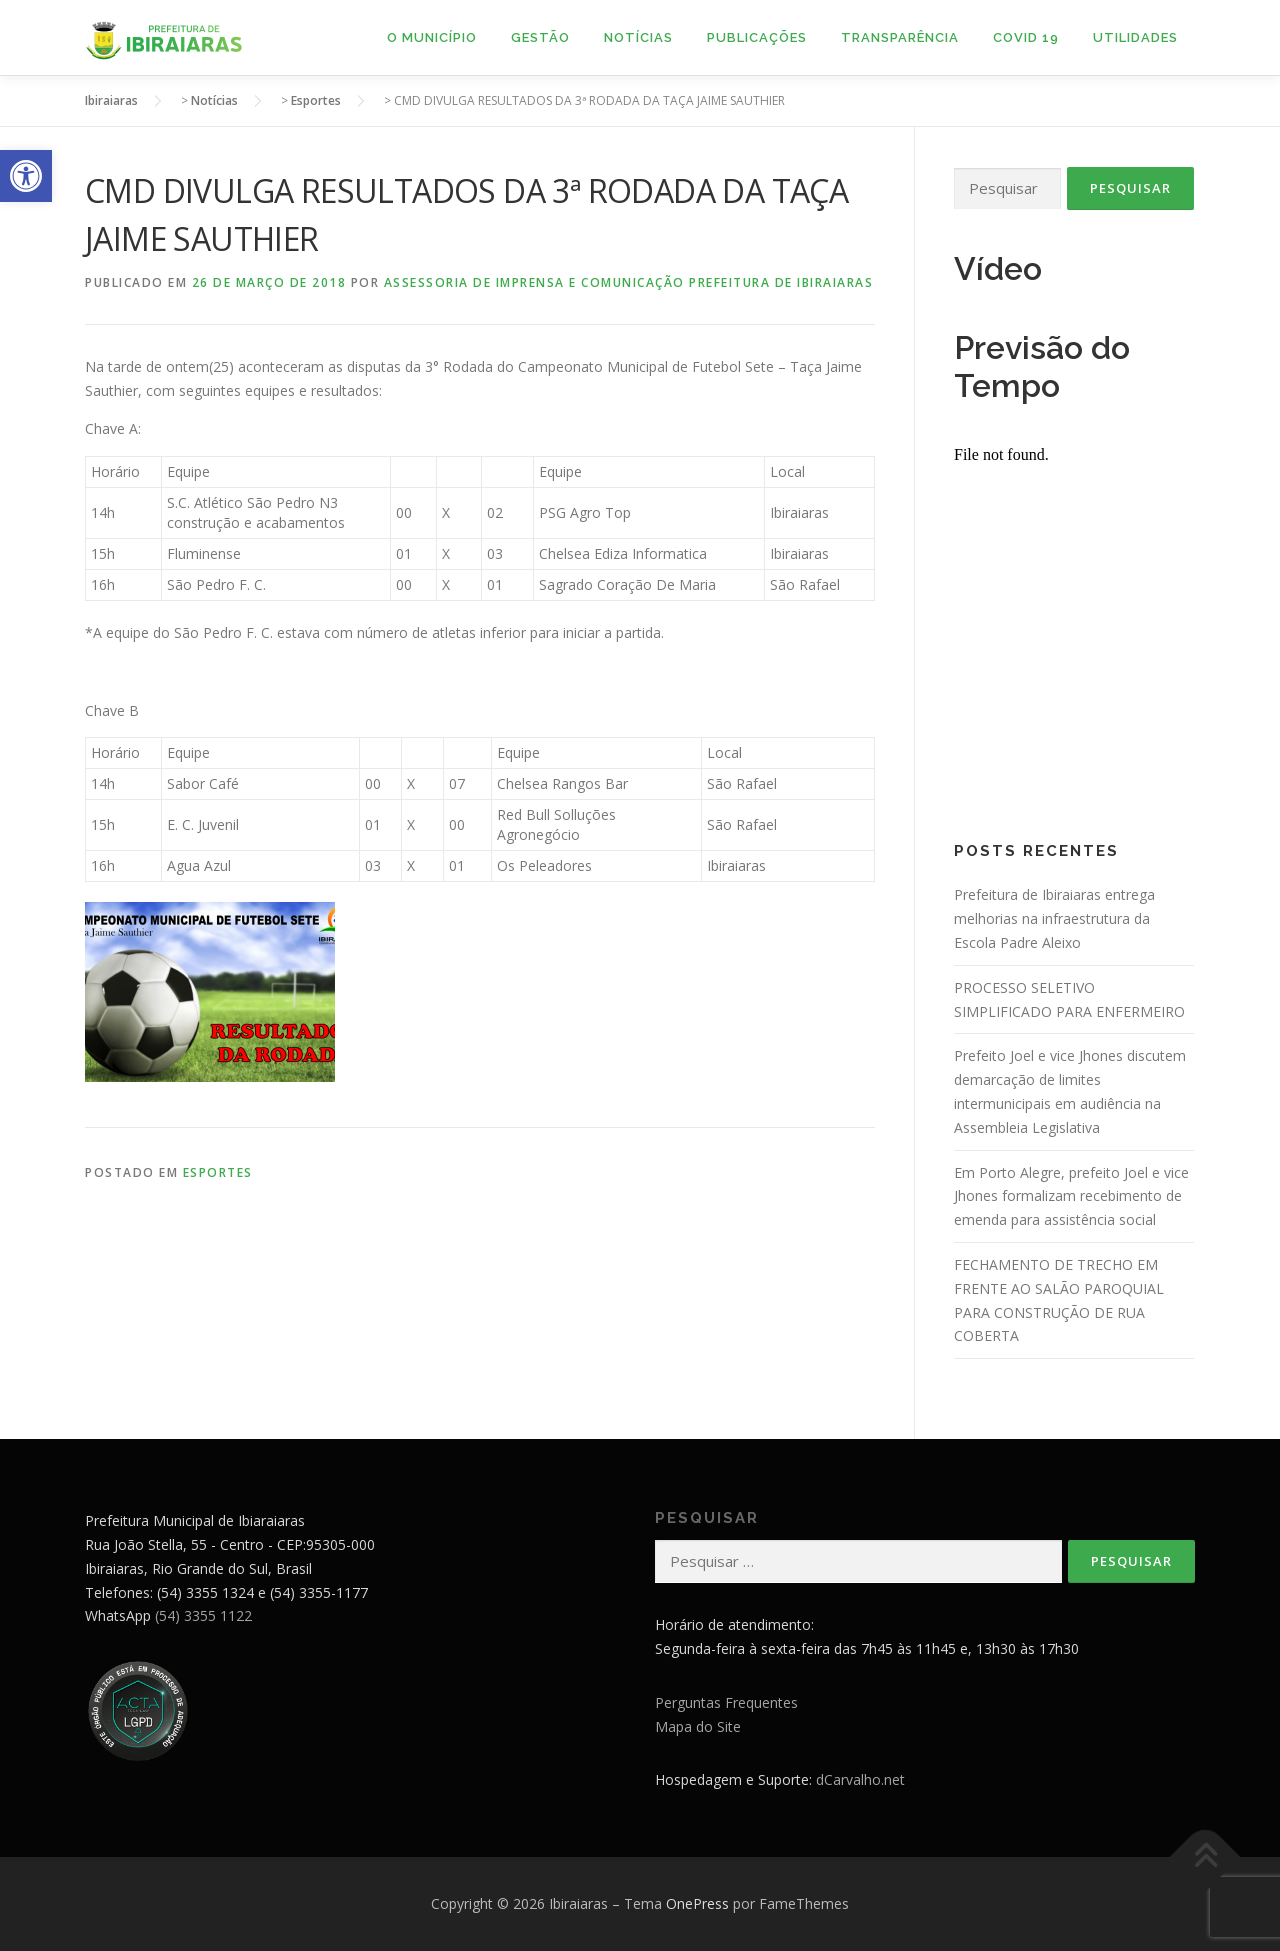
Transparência (900, 37)
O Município (432, 37)
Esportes (218, 1172)
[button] (26, 176)
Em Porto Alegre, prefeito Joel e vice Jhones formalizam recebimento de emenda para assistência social (1071, 1196)
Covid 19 (1026, 37)
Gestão (540, 37)
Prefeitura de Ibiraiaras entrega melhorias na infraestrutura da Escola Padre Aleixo (1054, 918)
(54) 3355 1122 (203, 1615)
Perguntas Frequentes (726, 1702)
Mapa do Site (698, 1726)
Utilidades (1135, 37)
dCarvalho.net (860, 1779)
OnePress (697, 1903)
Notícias (638, 37)
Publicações (757, 37)
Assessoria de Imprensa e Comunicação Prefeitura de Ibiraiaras (629, 282)
